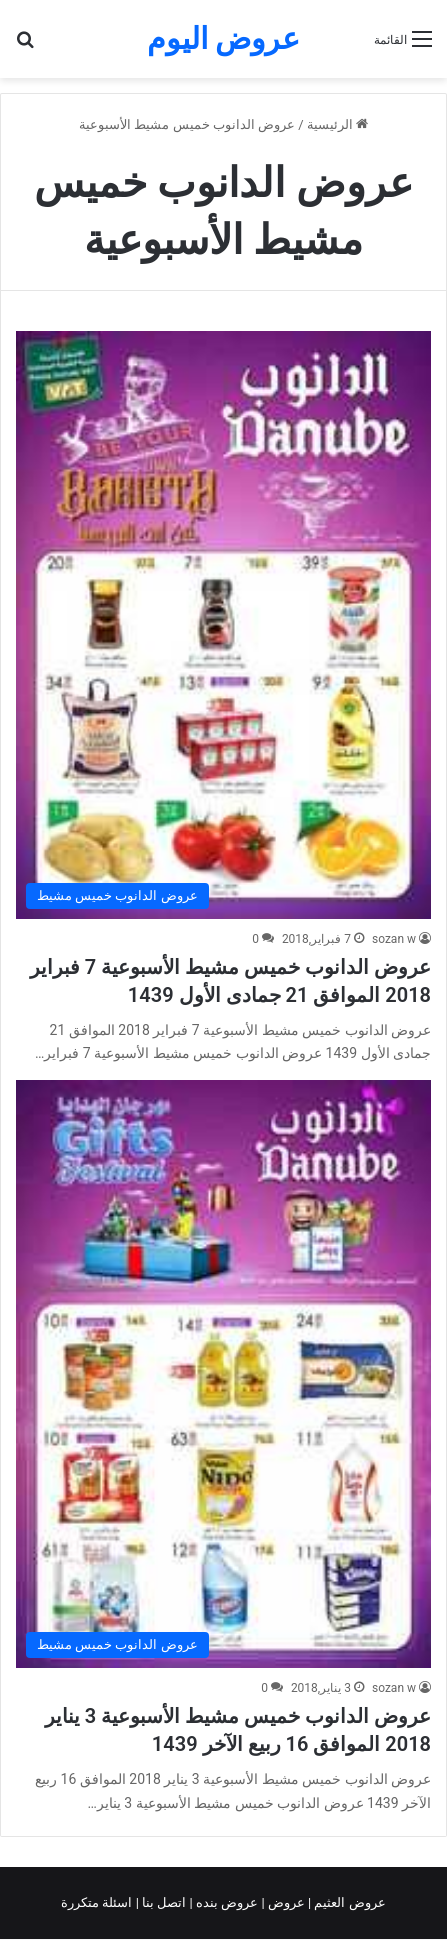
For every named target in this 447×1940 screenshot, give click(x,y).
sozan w (394, 939)
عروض (286, 1902)
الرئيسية (337, 124)
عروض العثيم (348, 1902)
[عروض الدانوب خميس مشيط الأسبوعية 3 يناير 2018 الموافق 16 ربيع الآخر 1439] (223, 1374)
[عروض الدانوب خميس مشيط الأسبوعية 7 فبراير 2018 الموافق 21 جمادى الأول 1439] (223, 625)
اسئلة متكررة (98, 1902)
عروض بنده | (226, 1902)
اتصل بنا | (163, 1902)
